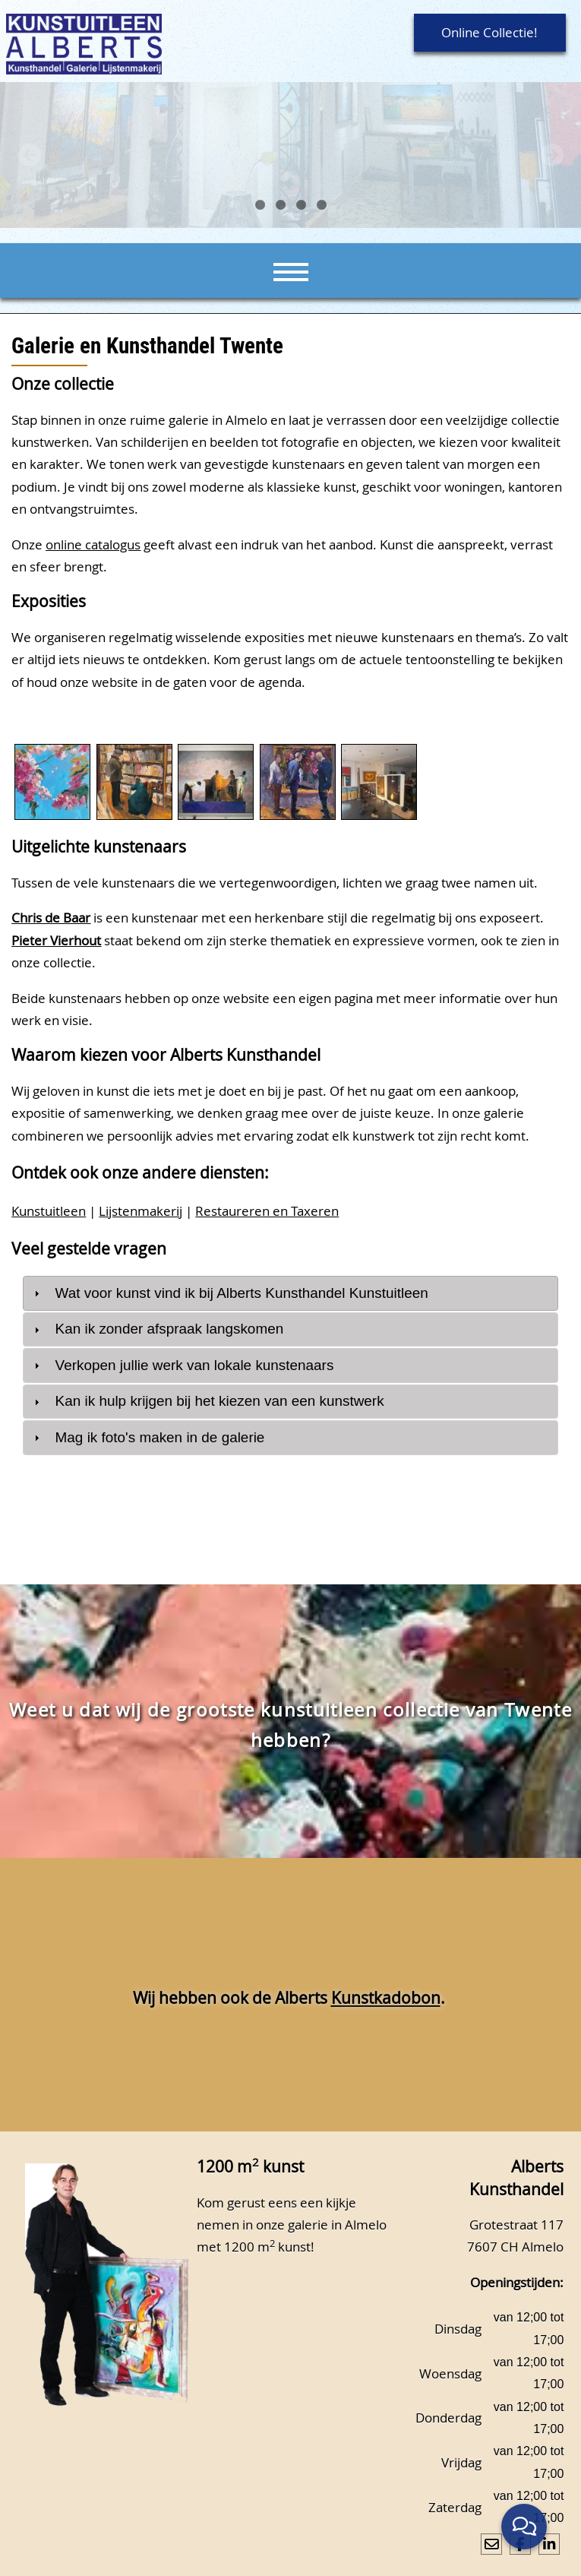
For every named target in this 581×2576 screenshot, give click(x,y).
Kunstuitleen (48, 1211)
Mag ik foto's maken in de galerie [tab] (147, 1437)
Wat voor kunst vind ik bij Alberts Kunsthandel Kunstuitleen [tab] (229, 1293)
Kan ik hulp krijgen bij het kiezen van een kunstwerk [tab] (207, 1401)
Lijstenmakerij (140, 1211)
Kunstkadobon (385, 1997)
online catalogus (93, 544)
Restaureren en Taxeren (267, 1211)
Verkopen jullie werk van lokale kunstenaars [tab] (181, 1365)
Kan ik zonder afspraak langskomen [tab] (156, 1329)
